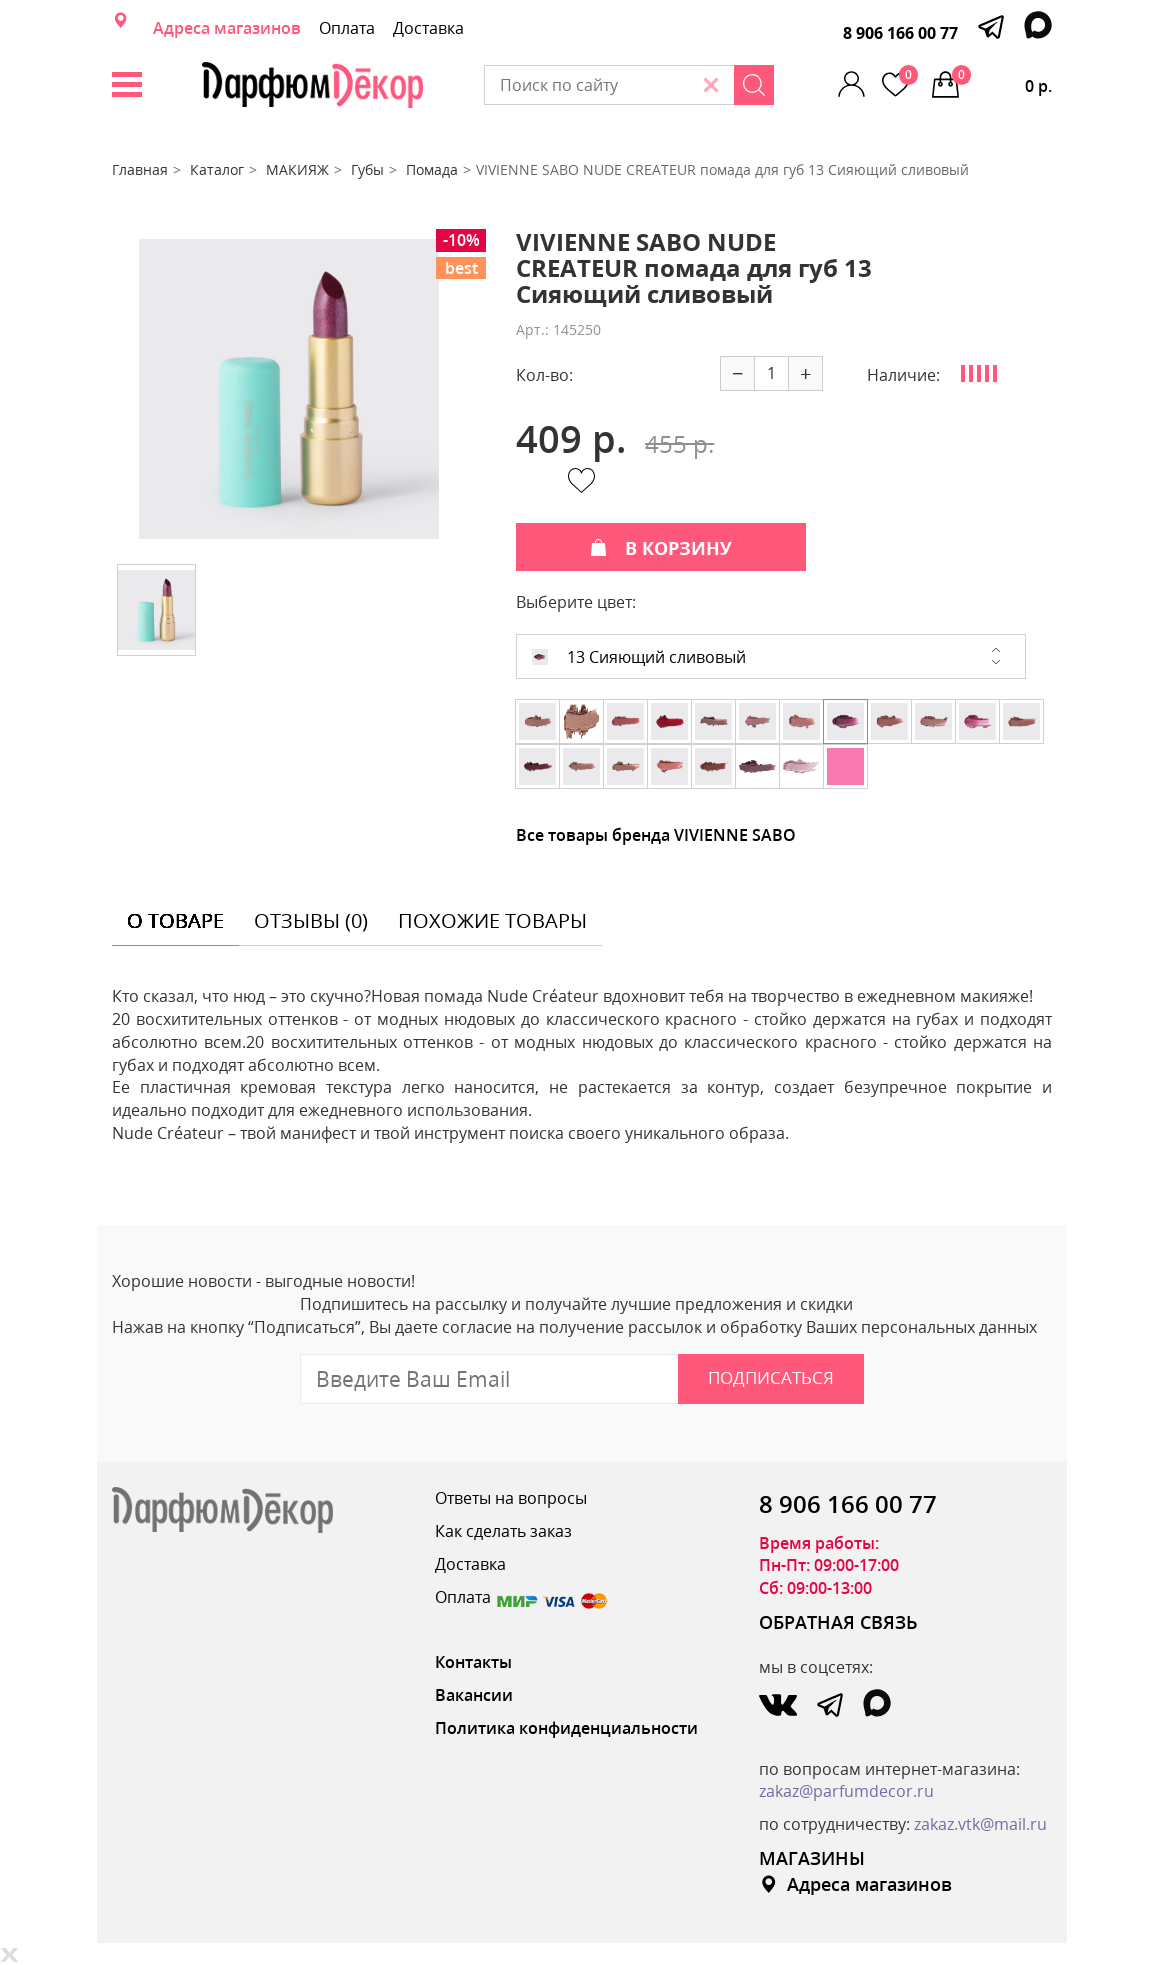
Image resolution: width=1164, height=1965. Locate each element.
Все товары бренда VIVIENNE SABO (656, 835)
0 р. (1002, 81)
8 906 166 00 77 (900, 33)
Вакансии (474, 1695)
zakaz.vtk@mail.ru (980, 1824)
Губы (367, 169)
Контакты (473, 1662)
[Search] (754, 85)
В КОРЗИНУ (661, 548)
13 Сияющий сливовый (639, 657)
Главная (140, 169)
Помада (432, 169)
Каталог (217, 169)
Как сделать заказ (503, 1531)
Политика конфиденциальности (566, 1728)
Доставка (428, 28)
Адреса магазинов (227, 28)
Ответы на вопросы (511, 1498)
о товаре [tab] (175, 920)
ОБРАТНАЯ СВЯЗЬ (838, 1622)
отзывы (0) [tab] (311, 920)
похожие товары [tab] (492, 920)
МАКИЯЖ (297, 169)
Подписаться (771, 1377)
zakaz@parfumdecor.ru (846, 1791)
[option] (289, 389)
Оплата (347, 28)
